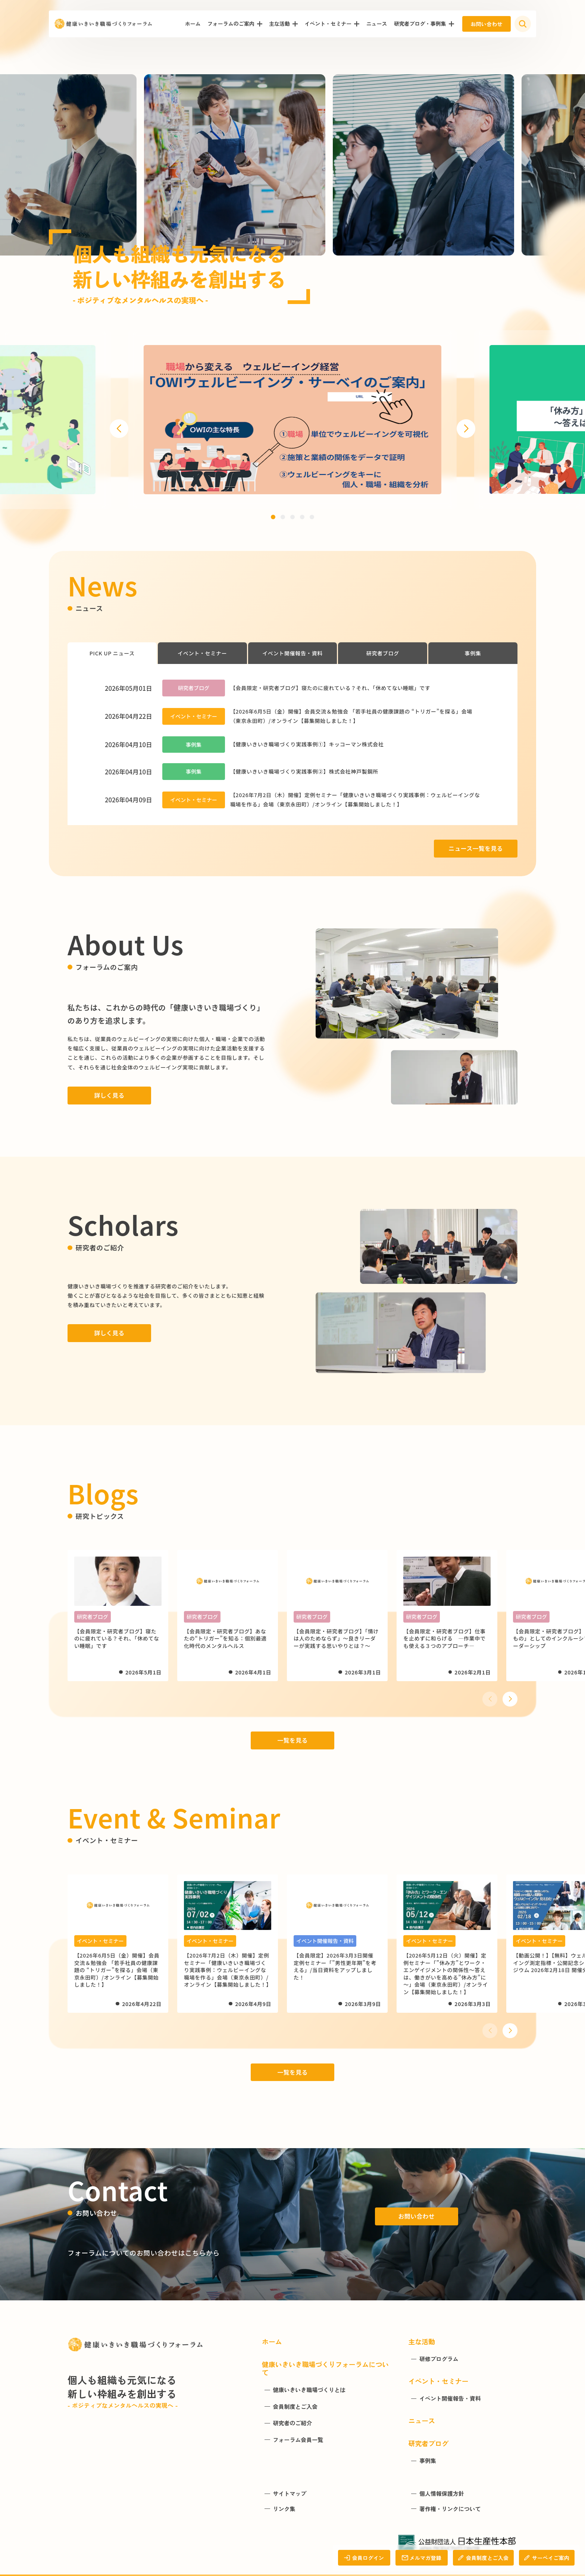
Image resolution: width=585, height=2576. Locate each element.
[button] (119, 428)
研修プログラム (439, 2359)
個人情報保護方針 (441, 2493)
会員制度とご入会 (483, 2557)
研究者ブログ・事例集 (420, 23)
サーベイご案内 (546, 2557)
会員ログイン (364, 2557)
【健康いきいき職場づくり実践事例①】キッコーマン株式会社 (307, 744)
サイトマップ (289, 2493)
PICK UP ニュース (112, 653)
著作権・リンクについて (450, 2509)
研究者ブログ (382, 653)
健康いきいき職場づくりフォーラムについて (325, 2368)
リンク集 (284, 2509)
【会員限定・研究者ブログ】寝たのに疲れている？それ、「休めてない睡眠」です (330, 688)
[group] (292, 420)
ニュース (376, 23)
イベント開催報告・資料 (292, 653)
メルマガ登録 (421, 2557)
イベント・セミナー (327, 23)
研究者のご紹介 (292, 2423)
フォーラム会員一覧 (298, 2439)
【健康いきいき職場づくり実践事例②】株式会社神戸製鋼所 (304, 771)
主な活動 (279, 23)
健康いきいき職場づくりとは (309, 2390)
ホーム (193, 23)
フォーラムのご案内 (230, 23)
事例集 (473, 653)
